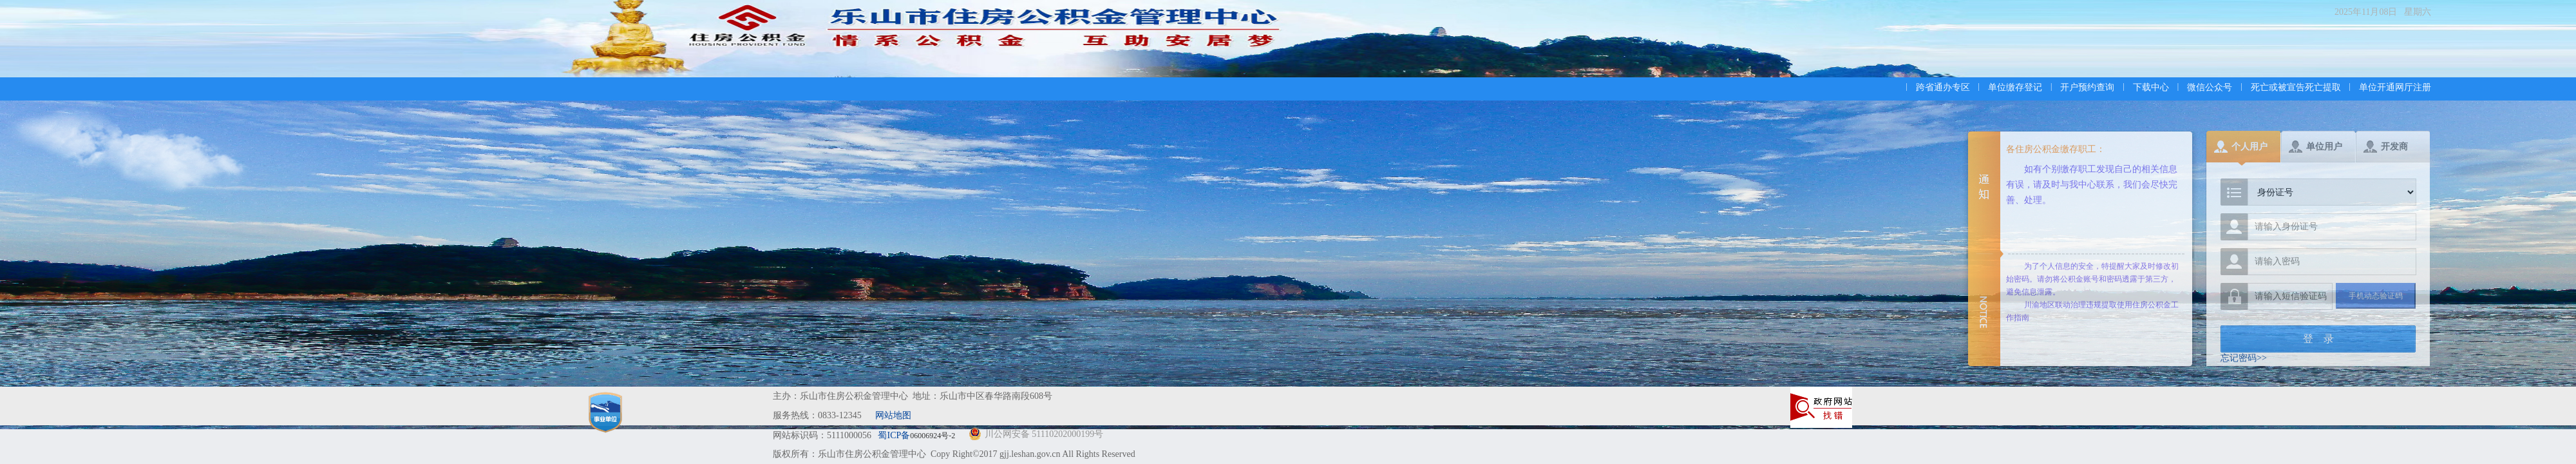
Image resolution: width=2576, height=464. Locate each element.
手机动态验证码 (2376, 295)
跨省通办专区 (1943, 87)
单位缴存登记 (2015, 87)
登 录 (2318, 338)
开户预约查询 (2087, 87)
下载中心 (2151, 87)
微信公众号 (2209, 87)
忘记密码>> (2244, 358)
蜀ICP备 (917, 435)
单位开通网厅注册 (2395, 87)
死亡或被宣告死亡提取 (2296, 87)
